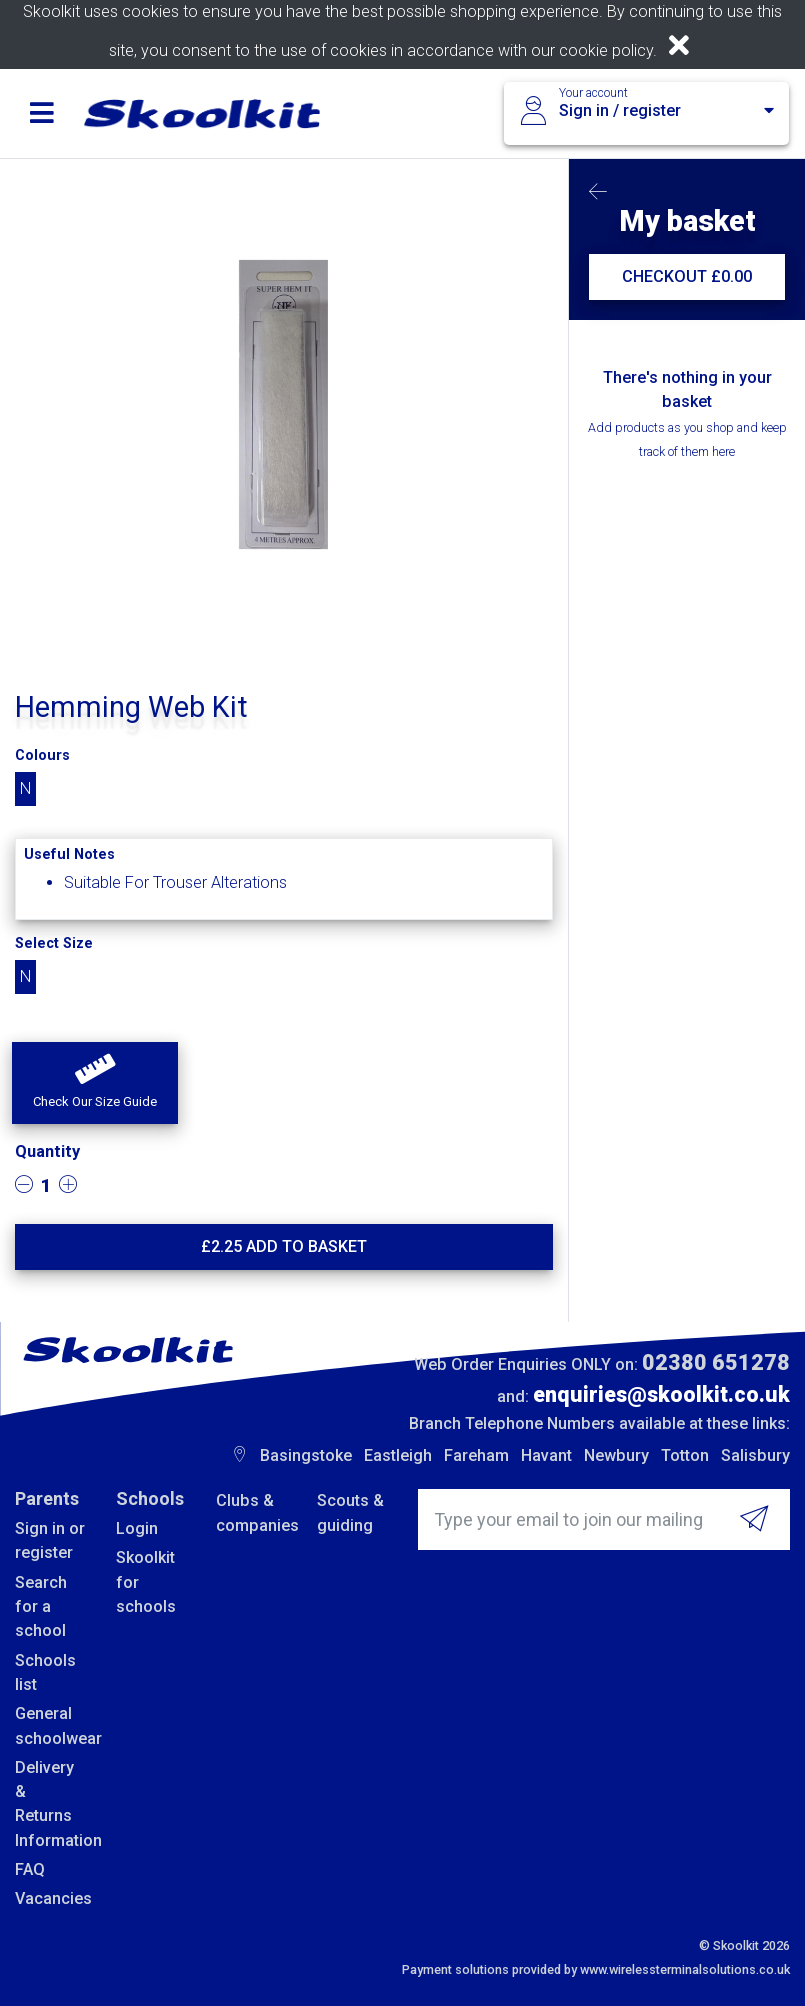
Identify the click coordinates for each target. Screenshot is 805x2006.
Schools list (45, 1672)
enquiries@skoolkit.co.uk (661, 1394)
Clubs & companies (251, 1512)
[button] (95, 1083)
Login (137, 1528)
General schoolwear (50, 1725)
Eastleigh (398, 1455)
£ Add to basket (284, 1246)
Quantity (47, 1151)
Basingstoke (306, 1455)
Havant (546, 1455)
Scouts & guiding (350, 1512)
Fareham (476, 1455)
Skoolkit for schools (146, 1582)
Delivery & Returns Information (50, 1804)
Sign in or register (50, 1540)
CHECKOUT (687, 276)
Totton (685, 1455)
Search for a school (41, 1607)
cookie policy (606, 50)
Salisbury (755, 1455)
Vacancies (50, 1898)
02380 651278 (716, 1362)
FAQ (30, 1869)
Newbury (616, 1455)
